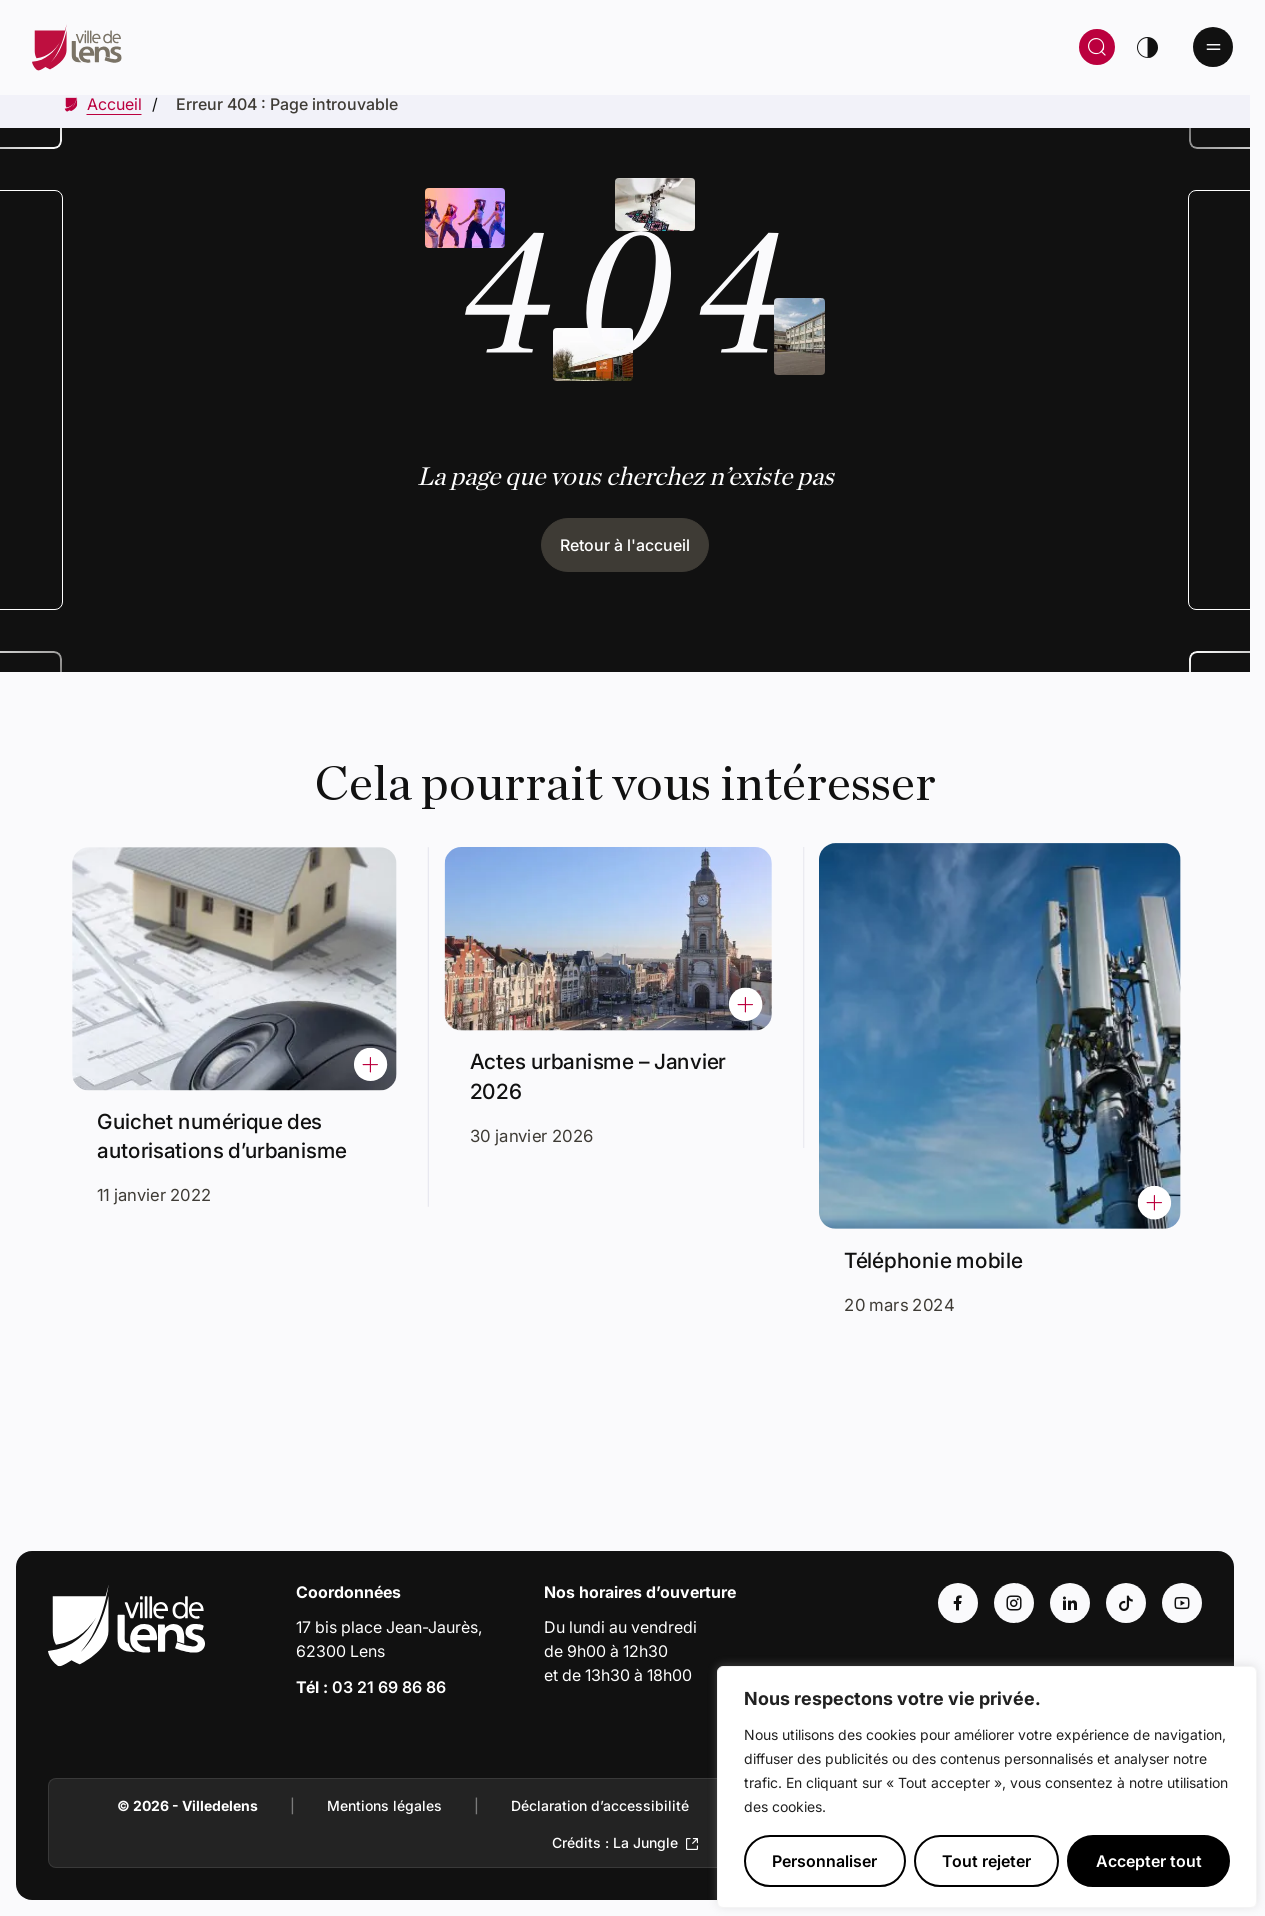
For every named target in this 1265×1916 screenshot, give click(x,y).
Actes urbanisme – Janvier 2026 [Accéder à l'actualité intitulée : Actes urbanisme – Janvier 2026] (602, 1066)
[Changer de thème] (1147, 47)
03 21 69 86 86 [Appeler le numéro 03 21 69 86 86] (389, 1687)
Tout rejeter (986, 1861)
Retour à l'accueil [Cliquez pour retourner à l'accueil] (625, 545)
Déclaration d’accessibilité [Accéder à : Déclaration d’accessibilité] (600, 1805)
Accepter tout (1149, 1861)
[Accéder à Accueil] (114, 104)
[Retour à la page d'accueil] (342, 47)
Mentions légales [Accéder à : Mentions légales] (384, 1805)
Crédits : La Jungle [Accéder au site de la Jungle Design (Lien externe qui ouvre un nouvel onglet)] (615, 1842)
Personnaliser (824, 1861)
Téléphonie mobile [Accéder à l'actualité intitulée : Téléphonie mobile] (954, 1216)
